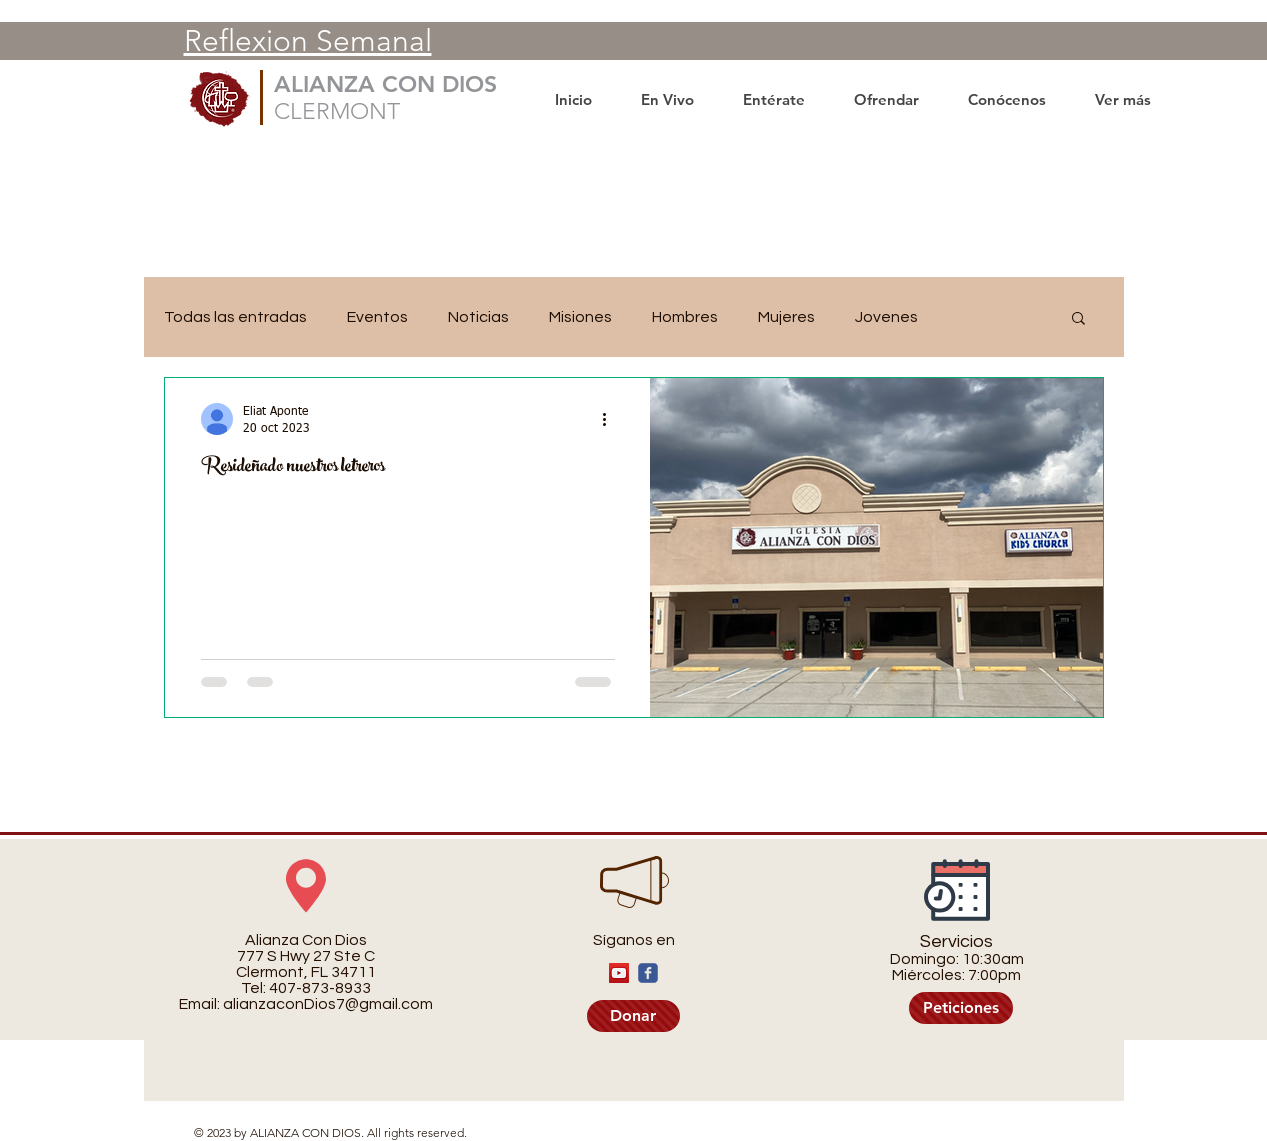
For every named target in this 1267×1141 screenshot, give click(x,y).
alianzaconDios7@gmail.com (328, 1004)
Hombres (685, 317)
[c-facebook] (648, 973)
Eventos (377, 317)
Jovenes (886, 317)
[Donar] (633, 1016)
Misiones (580, 317)
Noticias (478, 317)
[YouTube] (619, 973)
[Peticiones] (961, 1008)
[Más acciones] (612, 419)
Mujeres (786, 317)
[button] (1078, 319)
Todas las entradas (235, 317)
